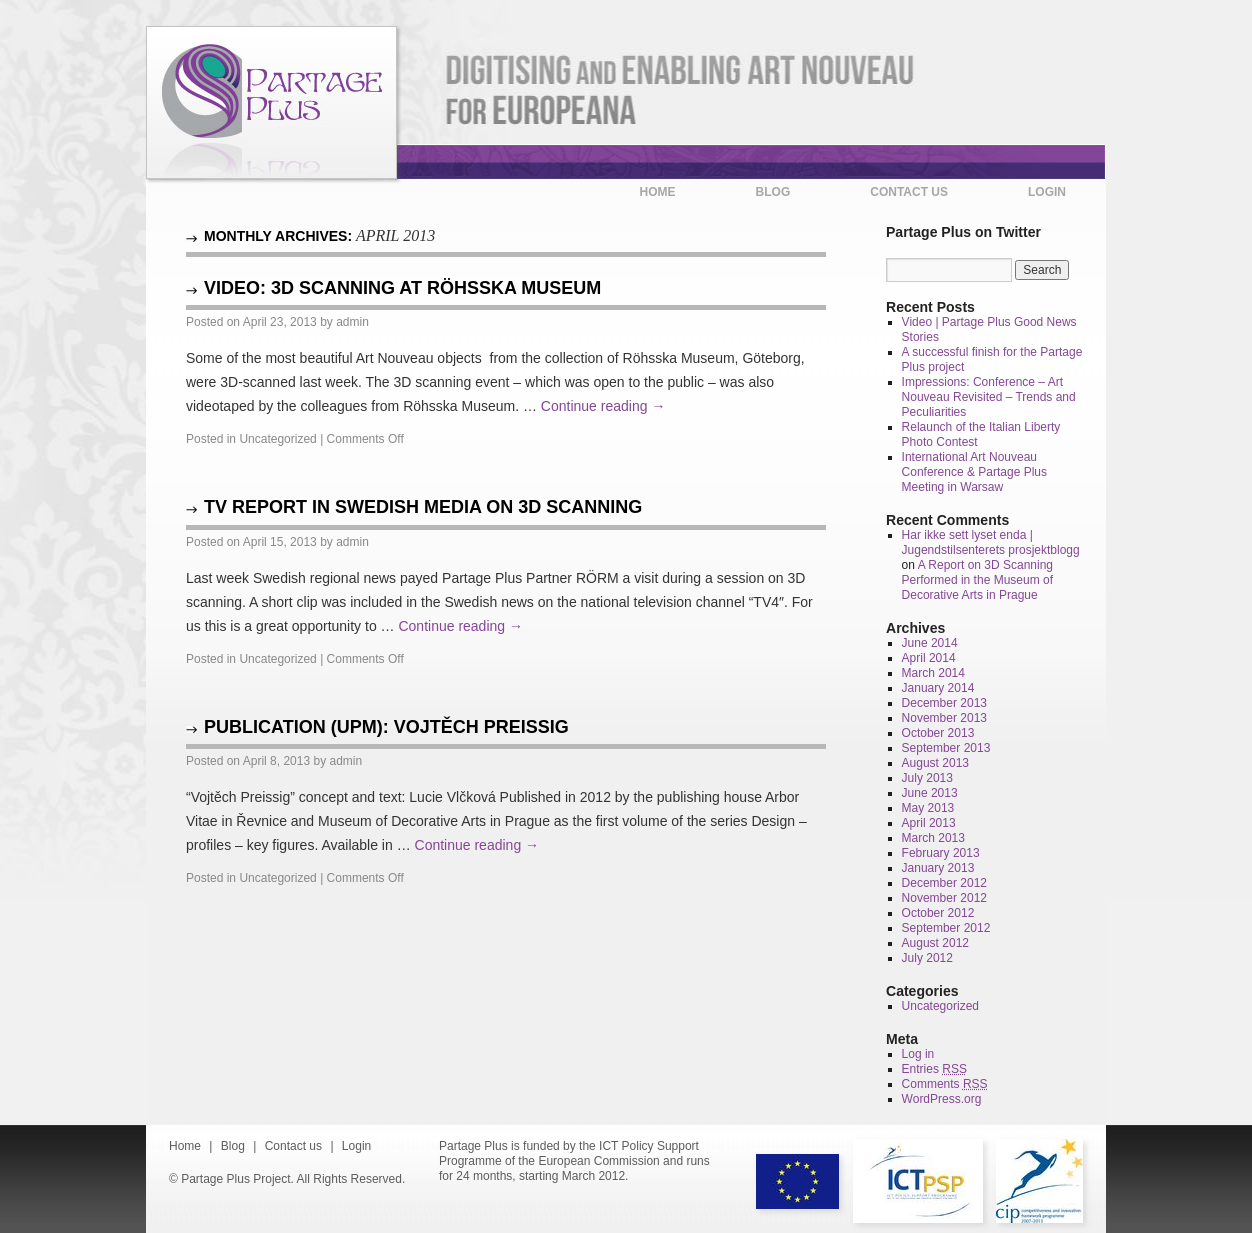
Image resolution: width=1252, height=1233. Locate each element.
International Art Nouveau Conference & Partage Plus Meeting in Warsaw (974, 472)
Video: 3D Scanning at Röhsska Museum (402, 288)
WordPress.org (942, 1099)
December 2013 (944, 703)
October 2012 (938, 913)
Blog (773, 192)
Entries (934, 1069)
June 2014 (930, 643)
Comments (945, 1084)
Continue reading (603, 406)
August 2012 (935, 943)
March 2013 (933, 838)
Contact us (909, 192)
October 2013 (938, 733)
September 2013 (946, 748)
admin (352, 322)
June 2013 (930, 793)
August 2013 (935, 763)
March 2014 (933, 673)
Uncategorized (277, 439)
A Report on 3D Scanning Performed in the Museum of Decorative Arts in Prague (977, 580)
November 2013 (944, 718)
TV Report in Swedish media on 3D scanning (423, 507)
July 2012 (927, 958)
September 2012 (946, 928)
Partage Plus (271, 103)
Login (1047, 192)
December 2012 (944, 883)
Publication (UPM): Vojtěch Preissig (386, 727)
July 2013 (927, 778)
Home (658, 192)
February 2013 (941, 853)
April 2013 (929, 823)
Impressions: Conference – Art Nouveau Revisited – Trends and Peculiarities (989, 397)
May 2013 (928, 808)
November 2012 (944, 898)
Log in (918, 1054)
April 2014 (929, 658)
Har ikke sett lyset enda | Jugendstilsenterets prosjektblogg (991, 542)
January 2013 (938, 868)
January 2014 (938, 688)
